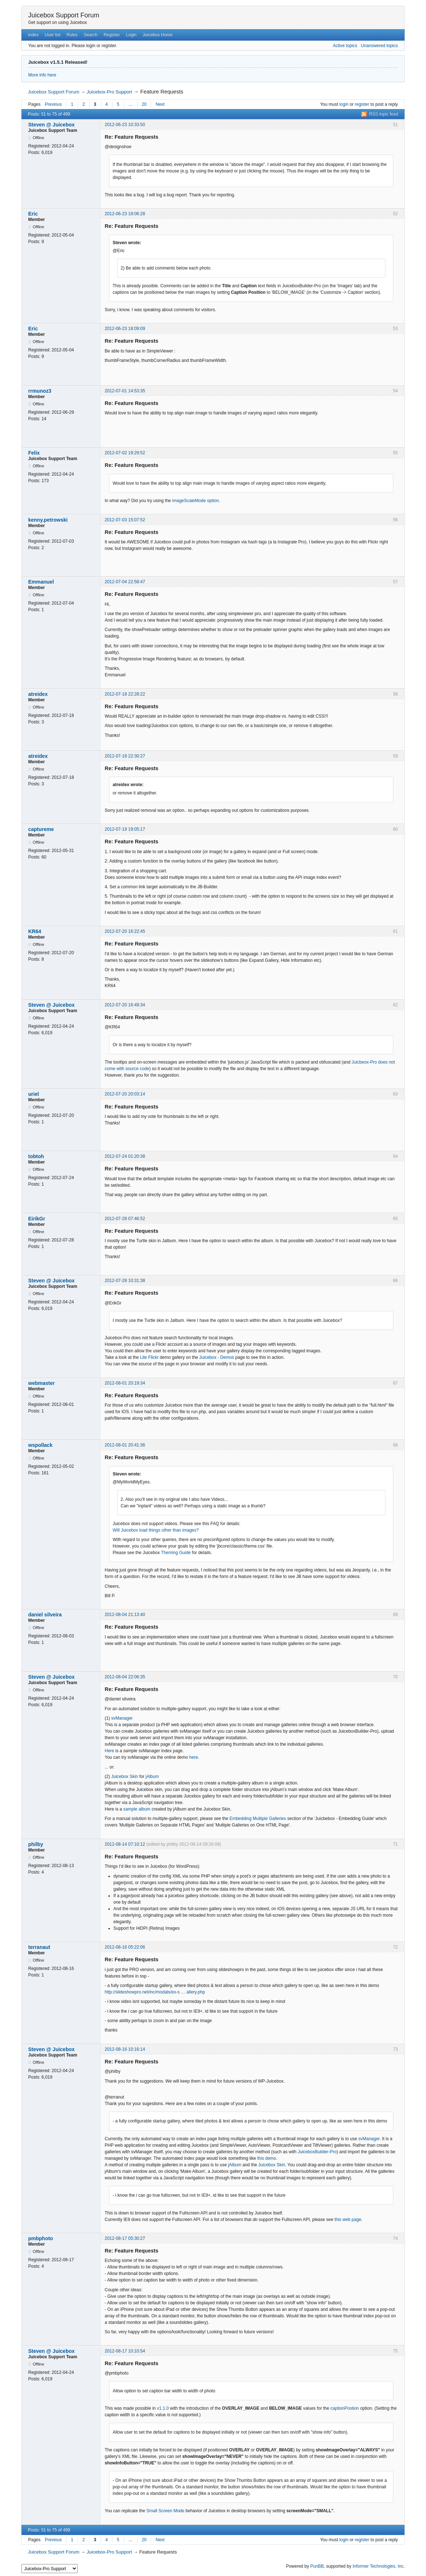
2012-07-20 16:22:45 (125, 931)
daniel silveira (45, 1614)
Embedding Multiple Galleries (257, 1818)
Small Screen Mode (165, 2510)
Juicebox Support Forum (63, 15)
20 (144, 104)
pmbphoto (40, 2238)
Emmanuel (41, 582)
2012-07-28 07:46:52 (125, 1218)
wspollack (40, 1445)
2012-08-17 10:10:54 (125, 2351)
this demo (266, 2158)
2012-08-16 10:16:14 (125, 2049)
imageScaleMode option (195, 500)
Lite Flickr (149, 1357)
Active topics (345, 45)
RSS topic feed (383, 114)
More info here (42, 75)
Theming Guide (176, 1552)
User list (52, 34)
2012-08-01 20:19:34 (125, 1383)
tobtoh (36, 1156)
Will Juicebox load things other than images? (156, 1530)
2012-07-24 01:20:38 (125, 1156)
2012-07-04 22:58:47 (125, 581)
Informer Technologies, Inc (378, 2566)
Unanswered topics (379, 45)
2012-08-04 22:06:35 (125, 1676)
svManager (122, 1718)
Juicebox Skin (124, 1776)
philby (35, 1844)
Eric (33, 214)
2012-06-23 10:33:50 (125, 124)
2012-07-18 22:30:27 (125, 756)
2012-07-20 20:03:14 (125, 1094)
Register (112, 34)
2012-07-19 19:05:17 (125, 829)
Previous (53, 104)
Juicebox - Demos (216, 1357)
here (193, 1757)
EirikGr (36, 1219)
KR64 (34, 931)
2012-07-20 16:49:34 (125, 1004)
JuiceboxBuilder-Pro (317, 2151)
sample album (136, 1809)
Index (33, 34)
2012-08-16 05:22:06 (125, 1947)
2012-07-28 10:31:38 (125, 1280)
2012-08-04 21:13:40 (125, 1614)
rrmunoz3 (39, 391)
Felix (34, 453)
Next (160, 104)
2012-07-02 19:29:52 (125, 452)
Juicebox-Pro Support (109, 92)
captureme (41, 829)
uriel (33, 1094)
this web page (347, 2219)
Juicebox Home (157, 34)
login (343, 104)
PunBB (317, 2566)
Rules (72, 34)
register (362, 104)
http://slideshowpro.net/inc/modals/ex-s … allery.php (155, 1992)
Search (91, 34)
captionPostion (344, 2408)
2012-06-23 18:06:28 (125, 213)
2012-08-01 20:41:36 (125, 1445)
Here (109, 1750)
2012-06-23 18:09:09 (125, 328)
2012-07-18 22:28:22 (125, 694)
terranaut (39, 1947)
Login (131, 34)
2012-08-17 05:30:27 (125, 2238)
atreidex (38, 694)
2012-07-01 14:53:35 (125, 390)
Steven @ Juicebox (51, 125)
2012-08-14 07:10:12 (125, 1844)
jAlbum (152, 1776)
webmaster (41, 1383)
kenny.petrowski (48, 520)
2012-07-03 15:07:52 (125, 519)
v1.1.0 (163, 2408)
